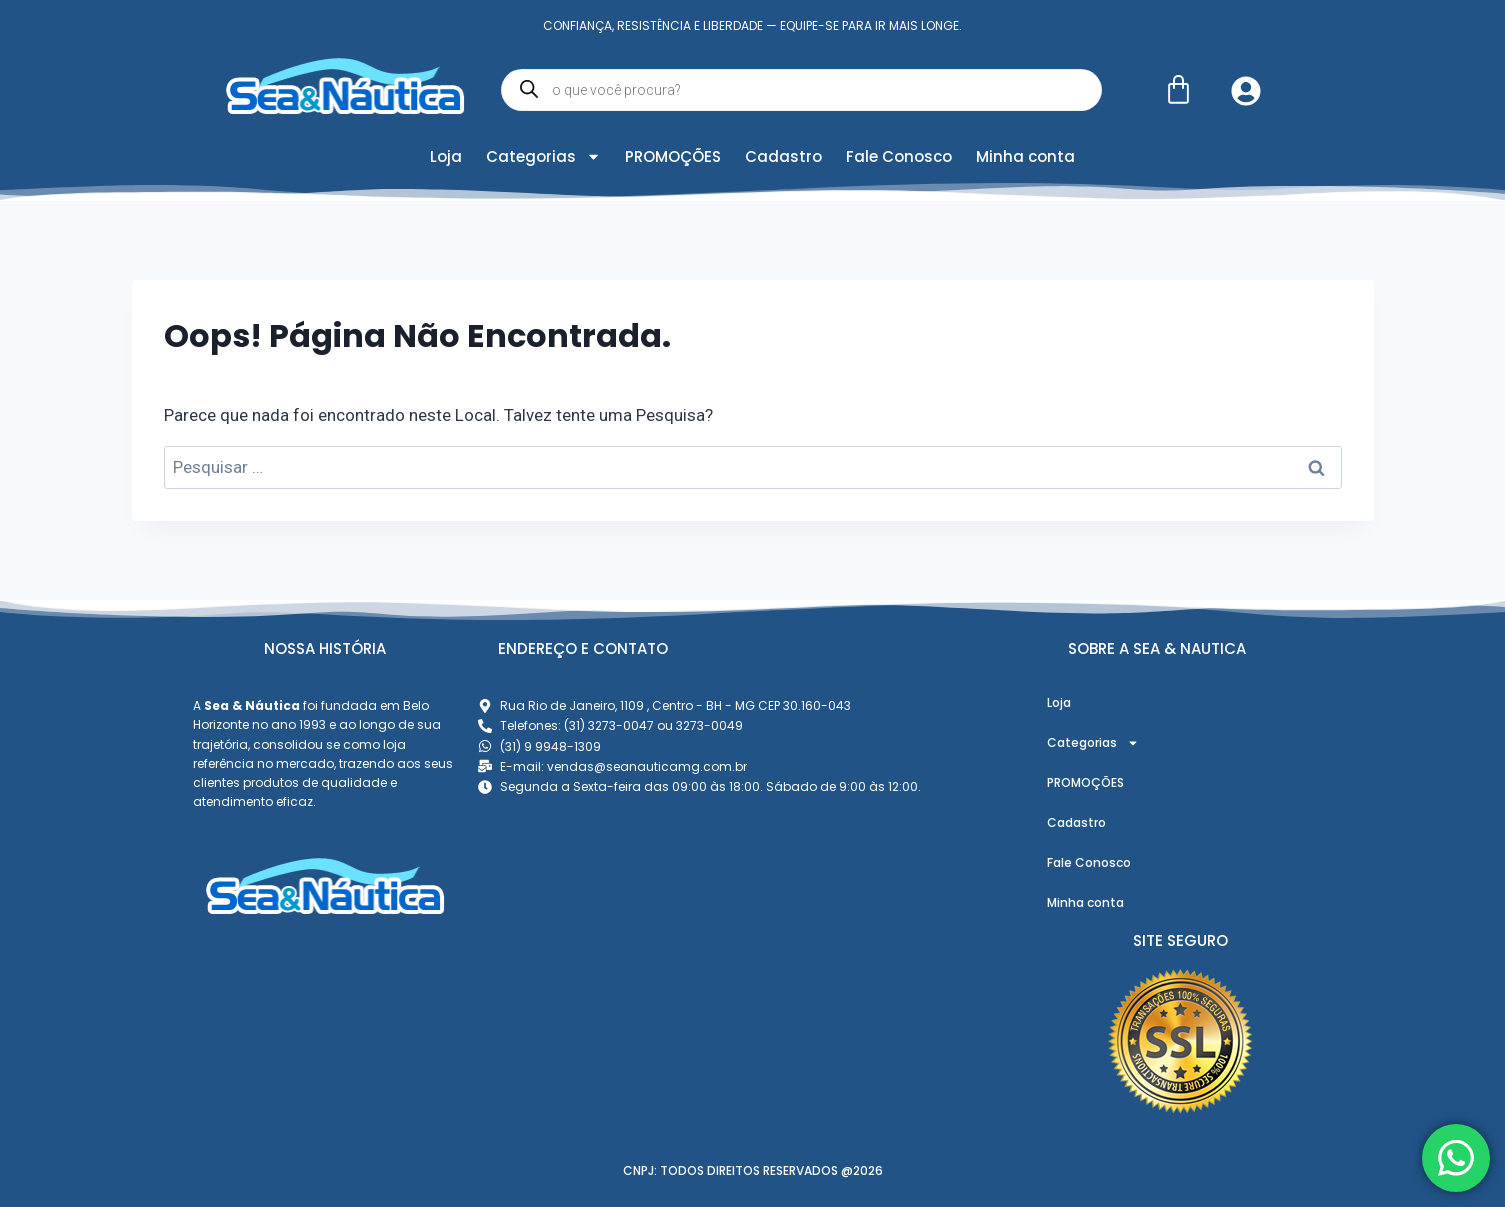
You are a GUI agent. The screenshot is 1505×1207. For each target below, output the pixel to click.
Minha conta (1025, 156)
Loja (446, 156)
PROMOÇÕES (673, 156)
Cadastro (783, 156)
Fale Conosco (899, 156)
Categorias (543, 156)
